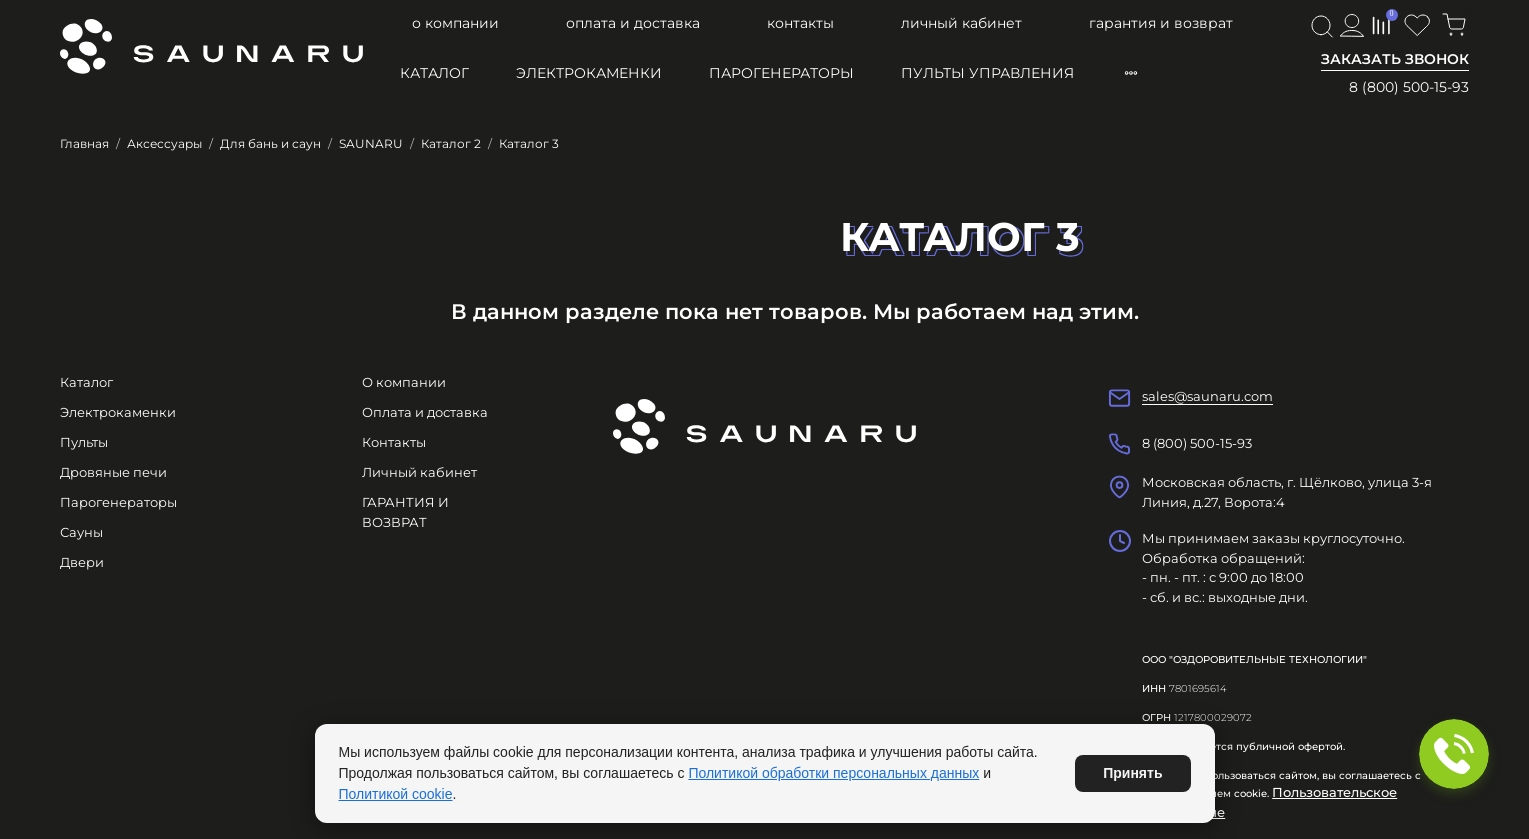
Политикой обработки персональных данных (833, 773)
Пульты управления (987, 73)
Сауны (81, 532)
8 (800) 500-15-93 (1409, 87)
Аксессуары (164, 143)
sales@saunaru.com (1207, 396)
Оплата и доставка (633, 23)
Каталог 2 (451, 143)
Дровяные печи (113, 472)
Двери (82, 562)
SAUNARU (371, 143)
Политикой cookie (396, 794)
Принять (1132, 773)
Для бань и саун (270, 143)
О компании (455, 23)
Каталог (434, 73)
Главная (84, 143)
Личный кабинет (961, 23)
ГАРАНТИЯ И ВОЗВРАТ (1161, 23)
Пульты (84, 442)
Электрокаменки (589, 73)
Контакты (800, 23)
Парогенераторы (781, 73)
